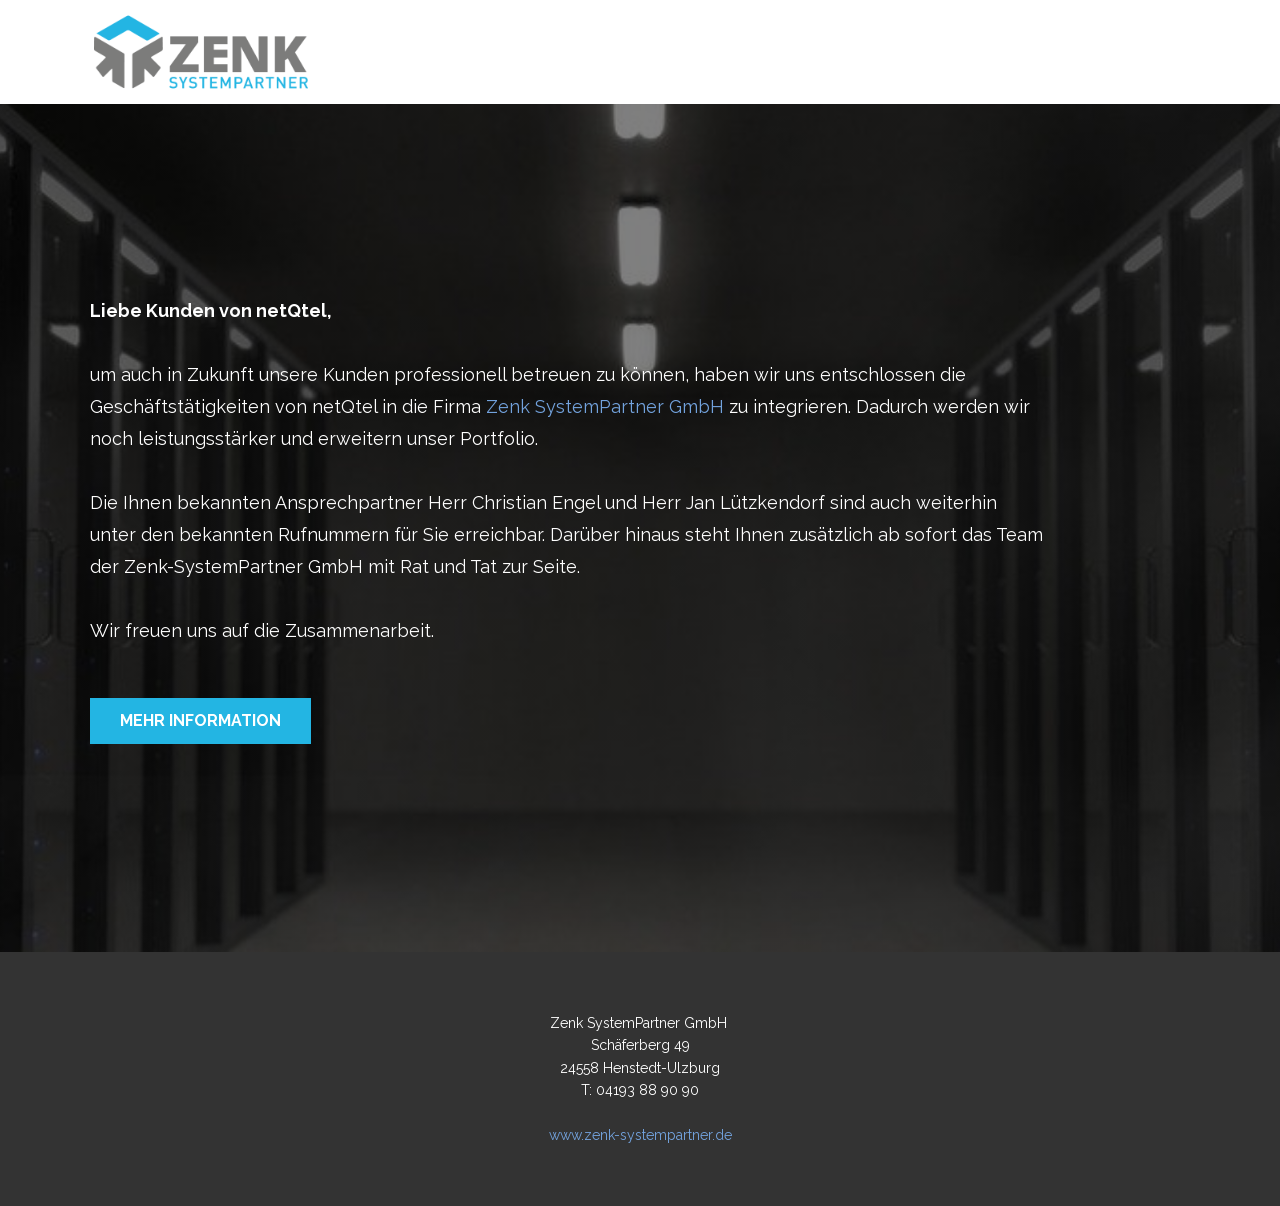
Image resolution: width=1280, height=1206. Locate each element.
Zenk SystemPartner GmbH (605, 406)
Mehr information (200, 720)
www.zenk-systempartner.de (640, 1135)
